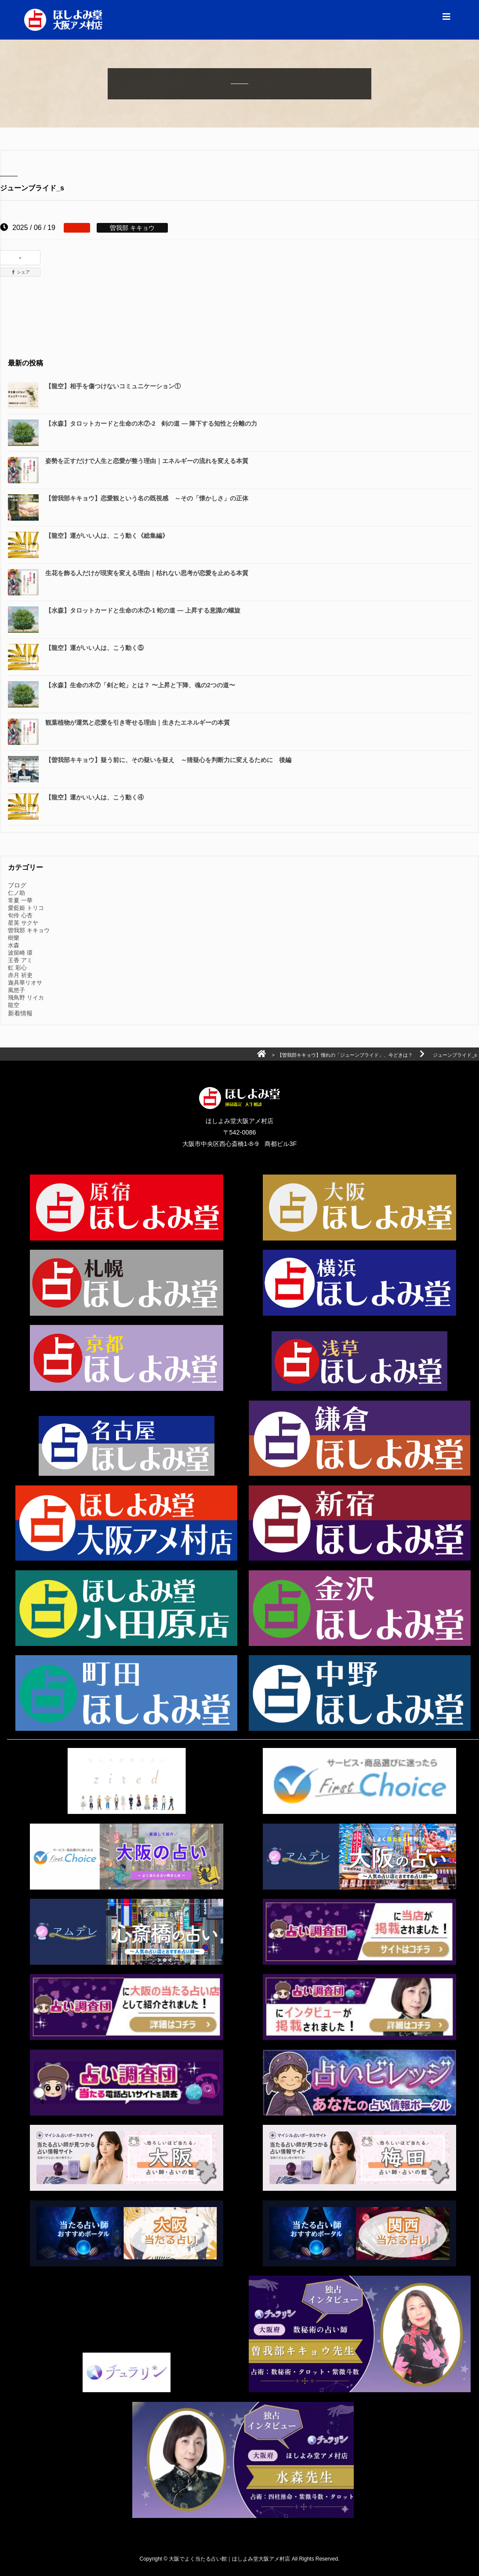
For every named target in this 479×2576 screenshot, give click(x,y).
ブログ (17, 885)
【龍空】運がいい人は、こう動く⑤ (94, 647)
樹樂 (13, 937)
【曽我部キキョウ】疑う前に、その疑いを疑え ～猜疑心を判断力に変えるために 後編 (168, 759)
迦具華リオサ (25, 982)
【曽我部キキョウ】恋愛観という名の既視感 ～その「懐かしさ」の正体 (146, 498)
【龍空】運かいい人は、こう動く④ (94, 797)
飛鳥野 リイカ (26, 997)
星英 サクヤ (23, 922)
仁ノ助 (16, 893)
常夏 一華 (20, 900)
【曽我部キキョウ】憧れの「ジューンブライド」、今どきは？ (345, 1055)
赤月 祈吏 (20, 975)
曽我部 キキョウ (29, 930)
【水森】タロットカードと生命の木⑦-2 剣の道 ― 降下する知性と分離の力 (157, 423)
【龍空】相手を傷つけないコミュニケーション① (113, 386)
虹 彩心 (17, 967)
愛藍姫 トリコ (26, 908)
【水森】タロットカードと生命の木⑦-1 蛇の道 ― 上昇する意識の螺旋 (142, 610)
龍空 (13, 1005)
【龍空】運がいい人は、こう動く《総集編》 (106, 535)
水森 (13, 945)
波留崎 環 (20, 952)
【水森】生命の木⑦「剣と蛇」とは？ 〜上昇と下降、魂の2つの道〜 (140, 685)
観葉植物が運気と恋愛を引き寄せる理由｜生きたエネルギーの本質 (137, 722)
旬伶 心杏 (20, 915)
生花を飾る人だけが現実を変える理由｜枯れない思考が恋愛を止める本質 (146, 572)
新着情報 (20, 1013)
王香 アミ (20, 960)
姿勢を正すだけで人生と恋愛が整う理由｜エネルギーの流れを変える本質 (146, 460)
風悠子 (16, 990)
